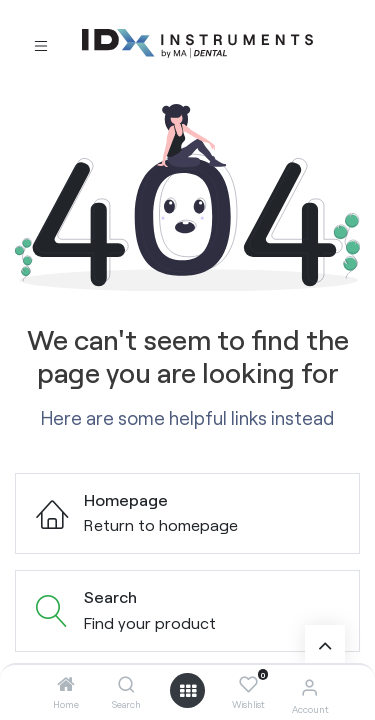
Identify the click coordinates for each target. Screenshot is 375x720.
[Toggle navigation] (41, 44)
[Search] (126, 684)
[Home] (66, 684)
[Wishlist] (248, 685)
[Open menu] (188, 691)
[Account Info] (309, 686)
